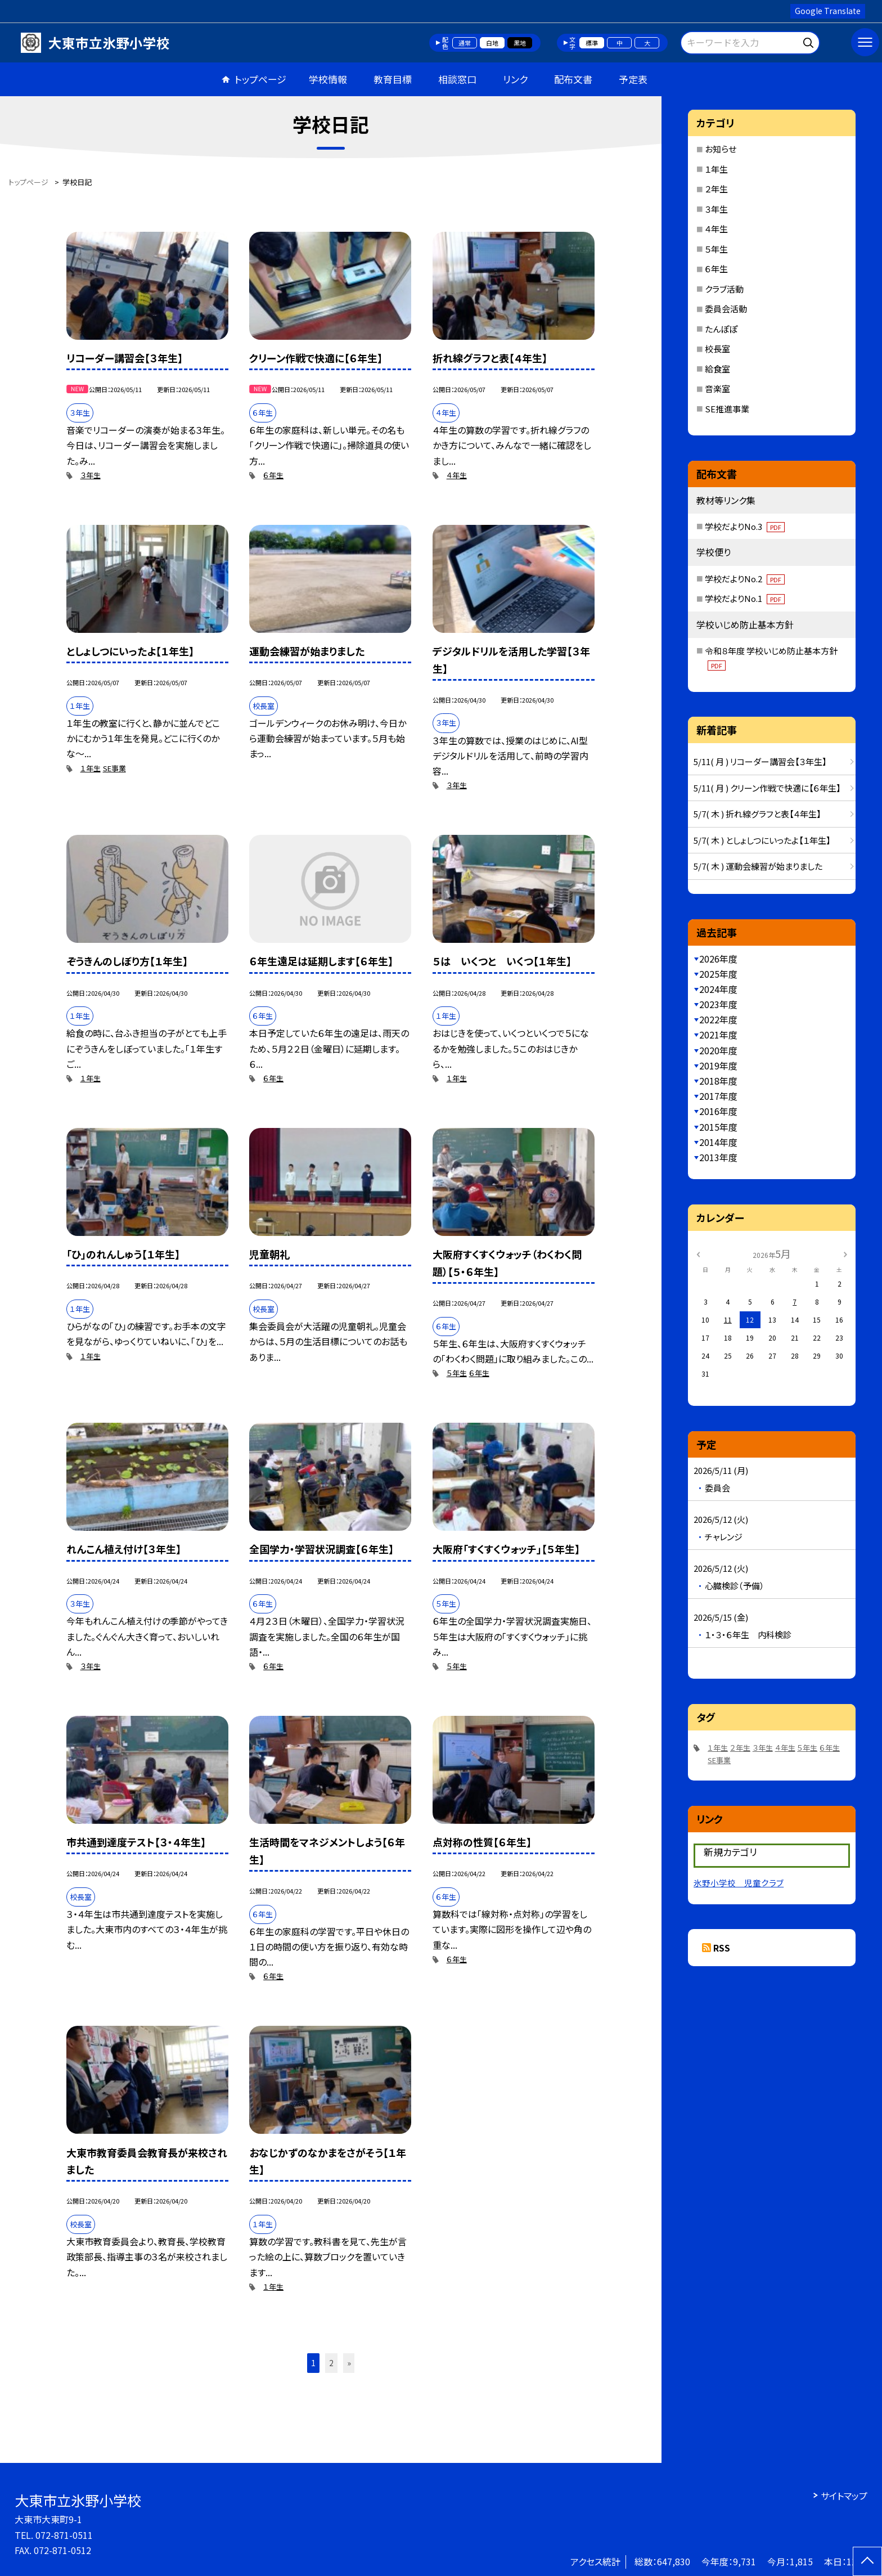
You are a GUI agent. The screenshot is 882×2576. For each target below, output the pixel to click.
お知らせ (720, 149)
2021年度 (718, 1034)
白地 (492, 42)
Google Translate (828, 10)
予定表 (633, 79)
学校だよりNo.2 (745, 579)
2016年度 (718, 1111)
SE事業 (114, 768)
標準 (592, 42)
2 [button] (331, 2362)
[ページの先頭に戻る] (867, 2561)
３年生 (90, 475)
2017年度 (718, 1096)
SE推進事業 (727, 409)
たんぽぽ (721, 329)
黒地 (520, 42)
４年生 (457, 475)
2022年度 (718, 1019)
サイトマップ (844, 2495)
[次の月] (845, 1253)
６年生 (273, 475)
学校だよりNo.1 (745, 598)
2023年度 (718, 1004)
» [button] (349, 2362)
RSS (721, 1947)
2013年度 (718, 1157)
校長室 (717, 348)
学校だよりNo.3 (745, 526)
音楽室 (717, 388)
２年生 (716, 189)
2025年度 (718, 974)
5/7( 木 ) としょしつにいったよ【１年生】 (762, 840)
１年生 (90, 768)
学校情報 (328, 79)
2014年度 (718, 1142)
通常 (464, 42)
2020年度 (718, 1050)
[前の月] (698, 1253)
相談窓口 (457, 79)
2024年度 (718, 989)
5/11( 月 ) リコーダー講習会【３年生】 (760, 761)
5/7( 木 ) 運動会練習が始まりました (758, 866)
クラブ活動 (724, 289)
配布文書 (573, 79)
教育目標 (393, 79)
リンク (515, 79)
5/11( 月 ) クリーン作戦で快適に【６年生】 (767, 788)
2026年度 (718, 958)
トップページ (260, 79)
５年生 (457, 1373)
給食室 (717, 369)
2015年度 (718, 1127)
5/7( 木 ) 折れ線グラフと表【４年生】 (757, 814)
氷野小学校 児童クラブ (739, 1883)
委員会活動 (726, 308)
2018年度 (718, 1080)
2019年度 (718, 1065)
